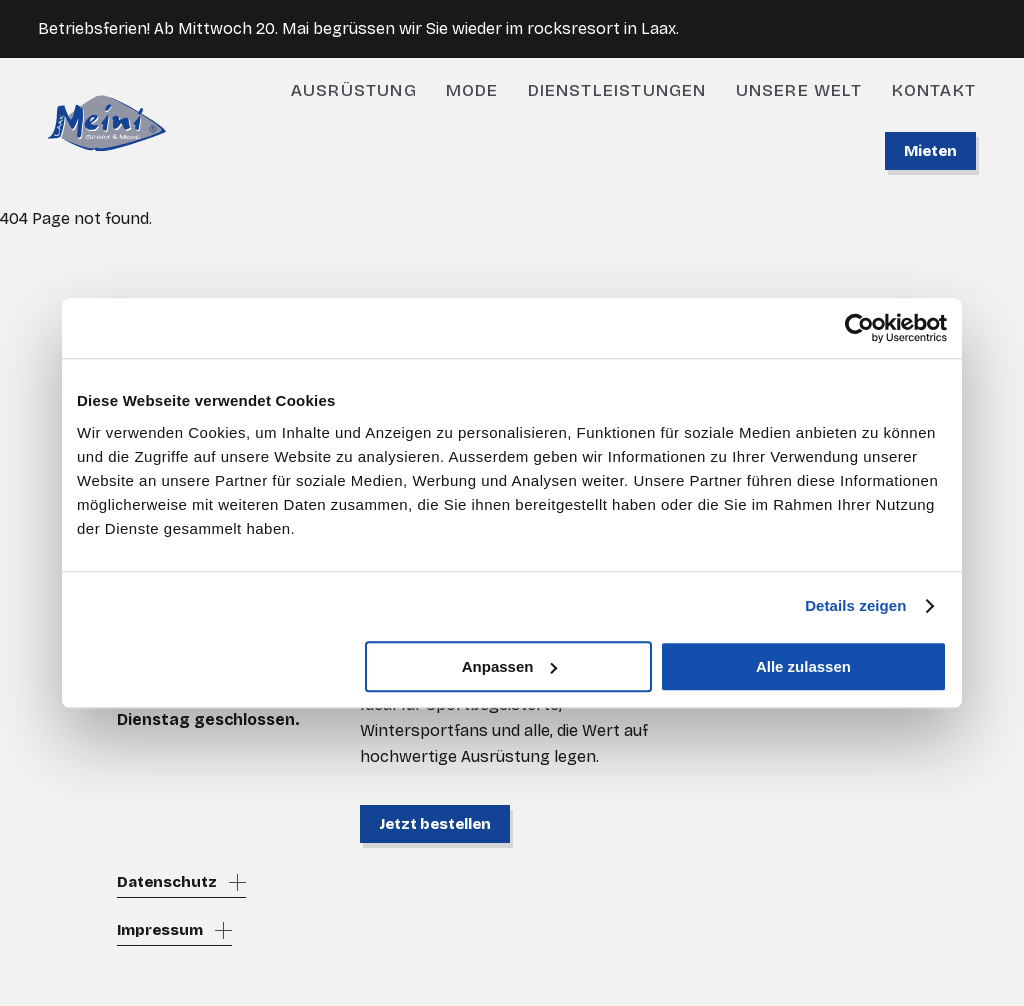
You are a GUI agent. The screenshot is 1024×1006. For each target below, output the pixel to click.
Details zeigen (855, 605)
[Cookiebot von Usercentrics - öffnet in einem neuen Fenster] (859, 328)
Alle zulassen (803, 666)
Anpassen (510, 666)
